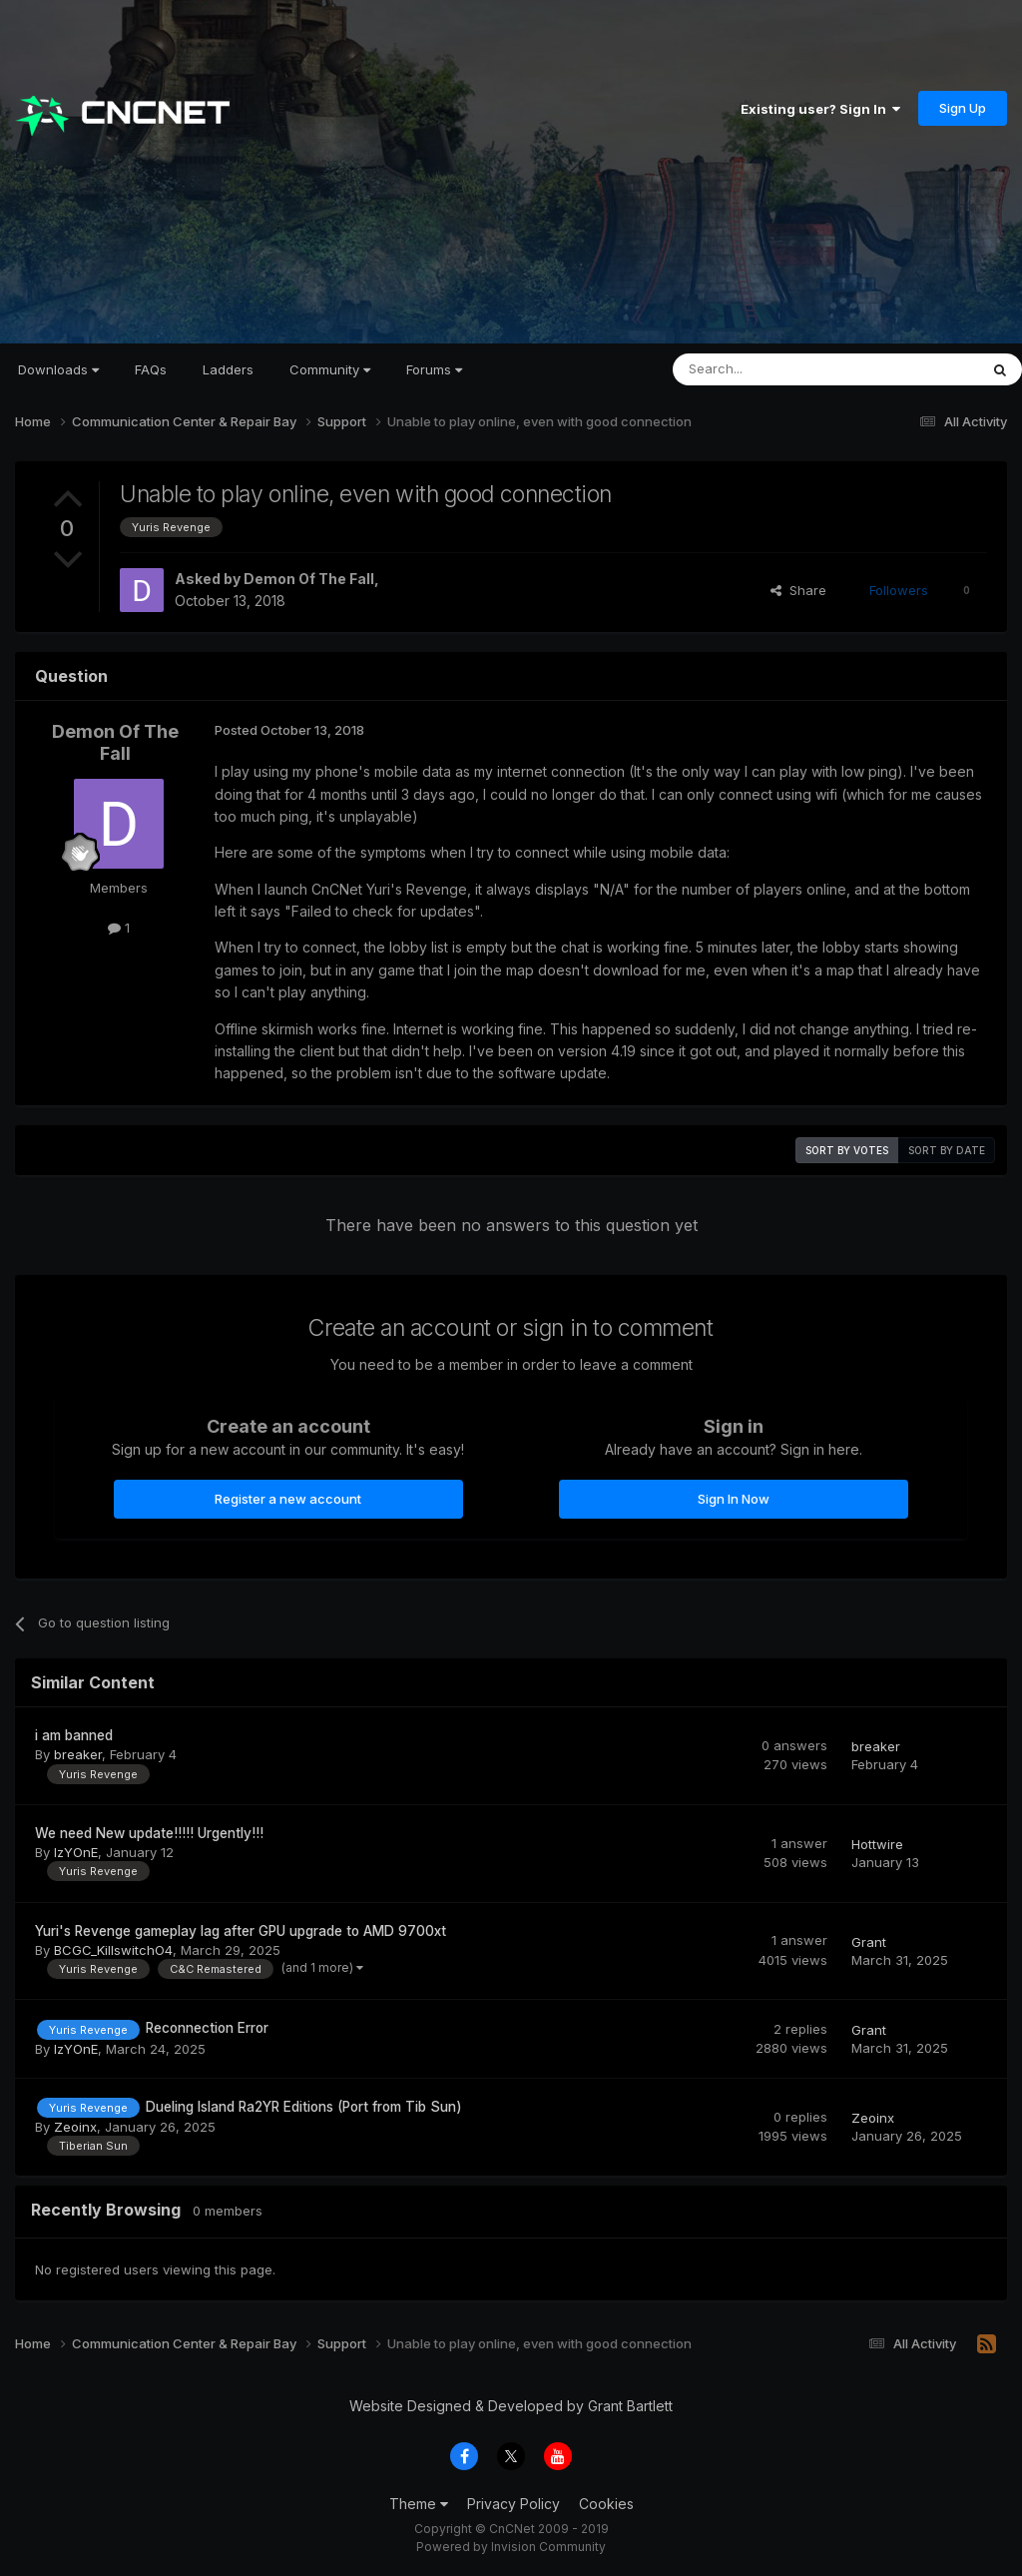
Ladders (228, 369)
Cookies (606, 2503)
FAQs (151, 369)
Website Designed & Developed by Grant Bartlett (511, 2405)
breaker (78, 1754)
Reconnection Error (207, 2028)
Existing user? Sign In (820, 109)
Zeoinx (75, 2127)
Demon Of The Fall (309, 578)
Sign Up (962, 108)
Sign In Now (733, 1499)
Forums (434, 369)
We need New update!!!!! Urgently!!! (149, 1833)
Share (798, 590)
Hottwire (877, 1844)
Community (329, 369)
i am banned (74, 1735)
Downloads (58, 369)
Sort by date (946, 1150)
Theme (418, 2503)
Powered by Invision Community (511, 2546)
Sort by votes (846, 1150)
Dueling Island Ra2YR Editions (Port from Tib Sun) (304, 2107)
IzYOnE (76, 1852)
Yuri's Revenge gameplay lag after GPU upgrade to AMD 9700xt (240, 1931)
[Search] (774, 369)
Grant (868, 1942)
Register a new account (288, 1499)
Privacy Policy (513, 2503)
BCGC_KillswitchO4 (113, 1950)
